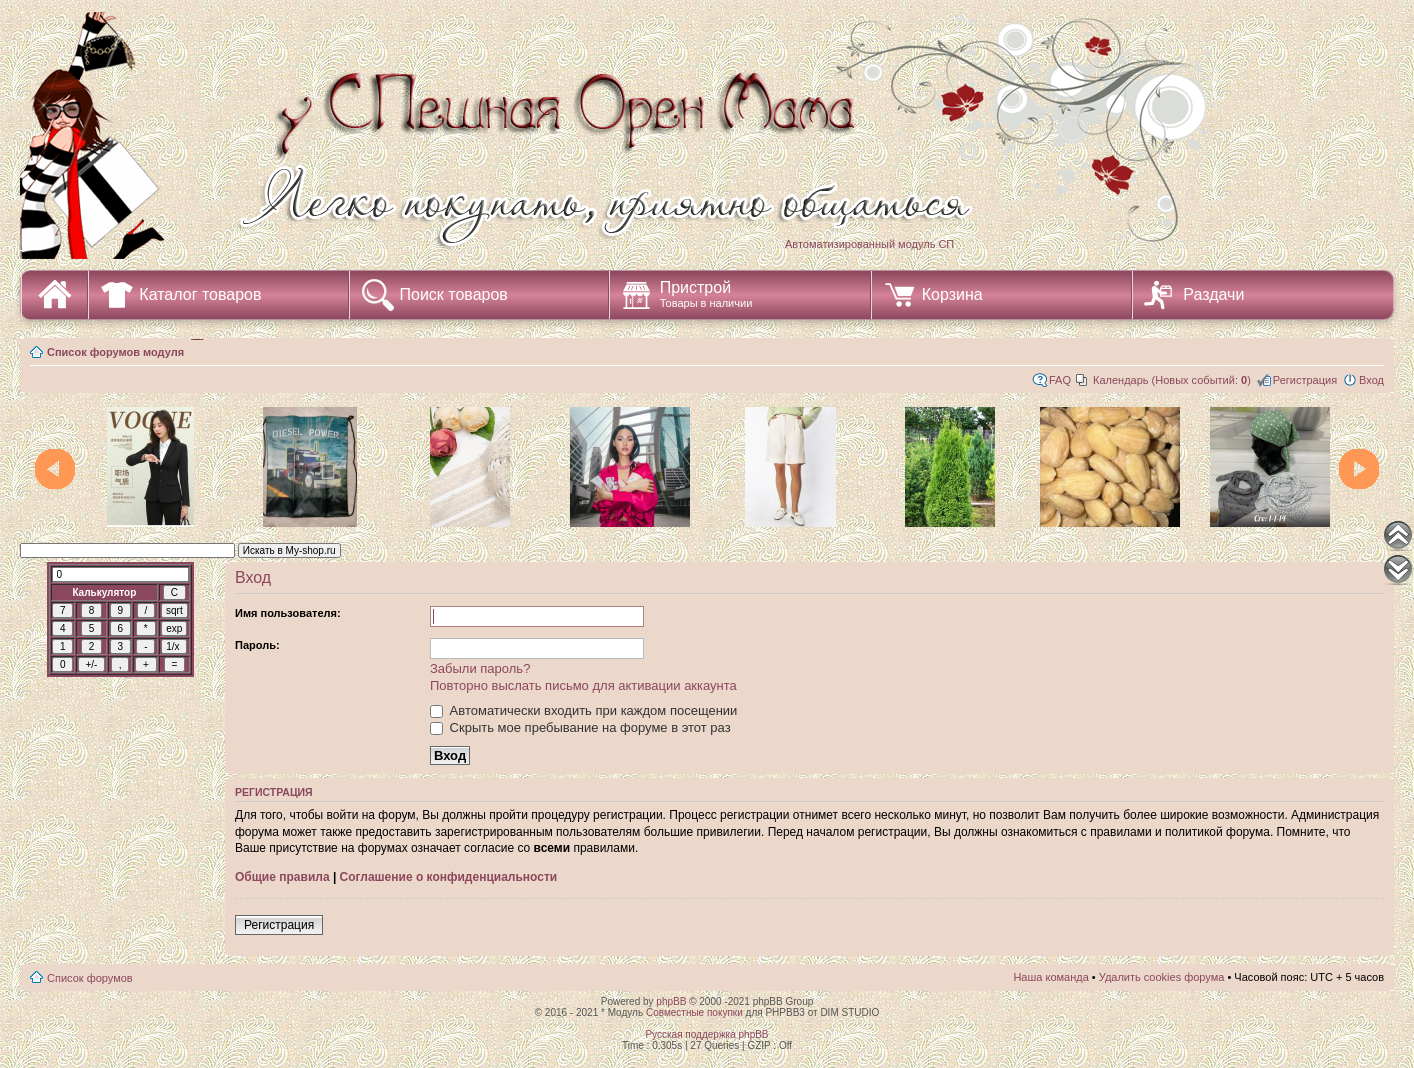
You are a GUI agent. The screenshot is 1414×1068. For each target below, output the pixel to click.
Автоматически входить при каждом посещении (583, 710)
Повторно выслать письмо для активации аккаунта (583, 685)
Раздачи (1213, 294)
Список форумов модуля (115, 352)
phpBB (671, 1001)
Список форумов (90, 978)
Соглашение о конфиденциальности (449, 877)
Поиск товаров (454, 294)
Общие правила (282, 877)
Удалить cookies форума (1162, 977)
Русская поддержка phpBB (706, 1034)
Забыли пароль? (480, 668)
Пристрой (706, 294)
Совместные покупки (694, 1012)
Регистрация (1305, 380)
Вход (1371, 380)
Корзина (952, 294)
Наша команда (1050, 977)
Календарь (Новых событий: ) (1172, 380)
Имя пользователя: (288, 613)
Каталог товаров (200, 294)
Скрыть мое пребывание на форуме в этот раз (580, 727)
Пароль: (257, 645)
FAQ (1060, 380)
